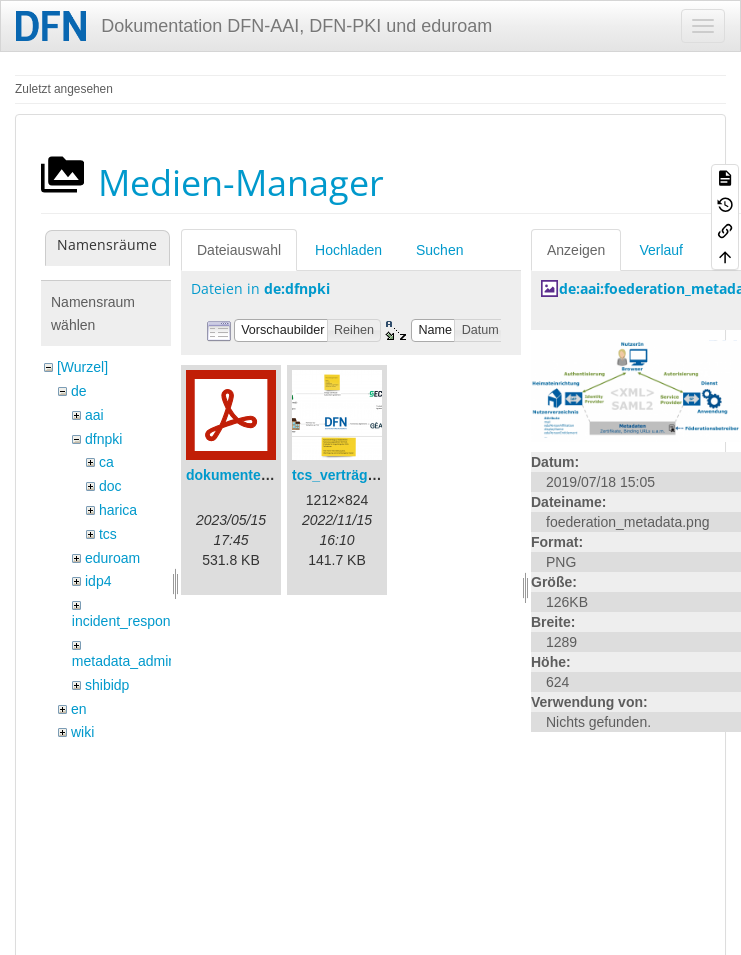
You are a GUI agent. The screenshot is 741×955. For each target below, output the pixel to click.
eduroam (112, 558)
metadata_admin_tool (139, 661)
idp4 (98, 581)
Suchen (439, 250)
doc (110, 486)
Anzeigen (576, 250)
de (79, 391)
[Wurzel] (82, 367)
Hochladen (348, 250)
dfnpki (103, 439)
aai (94, 415)
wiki (82, 732)
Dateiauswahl (239, 250)
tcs (108, 534)
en (79, 709)
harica (118, 510)
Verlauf (661, 250)
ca (106, 462)
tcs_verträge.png (348, 475)
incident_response (129, 621)
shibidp (107, 685)
